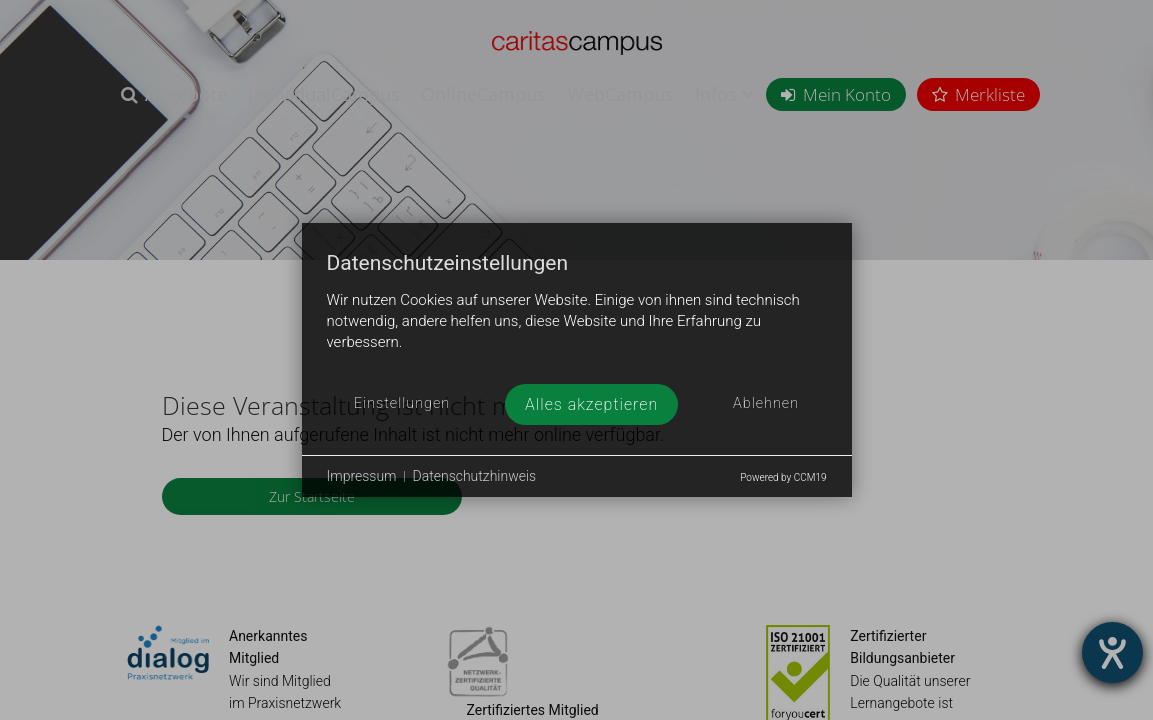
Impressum (362, 476)
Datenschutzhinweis (475, 476)
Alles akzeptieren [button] (591, 404)
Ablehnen (766, 403)
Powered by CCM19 (783, 477)
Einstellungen (402, 403)
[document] (577, 318)
